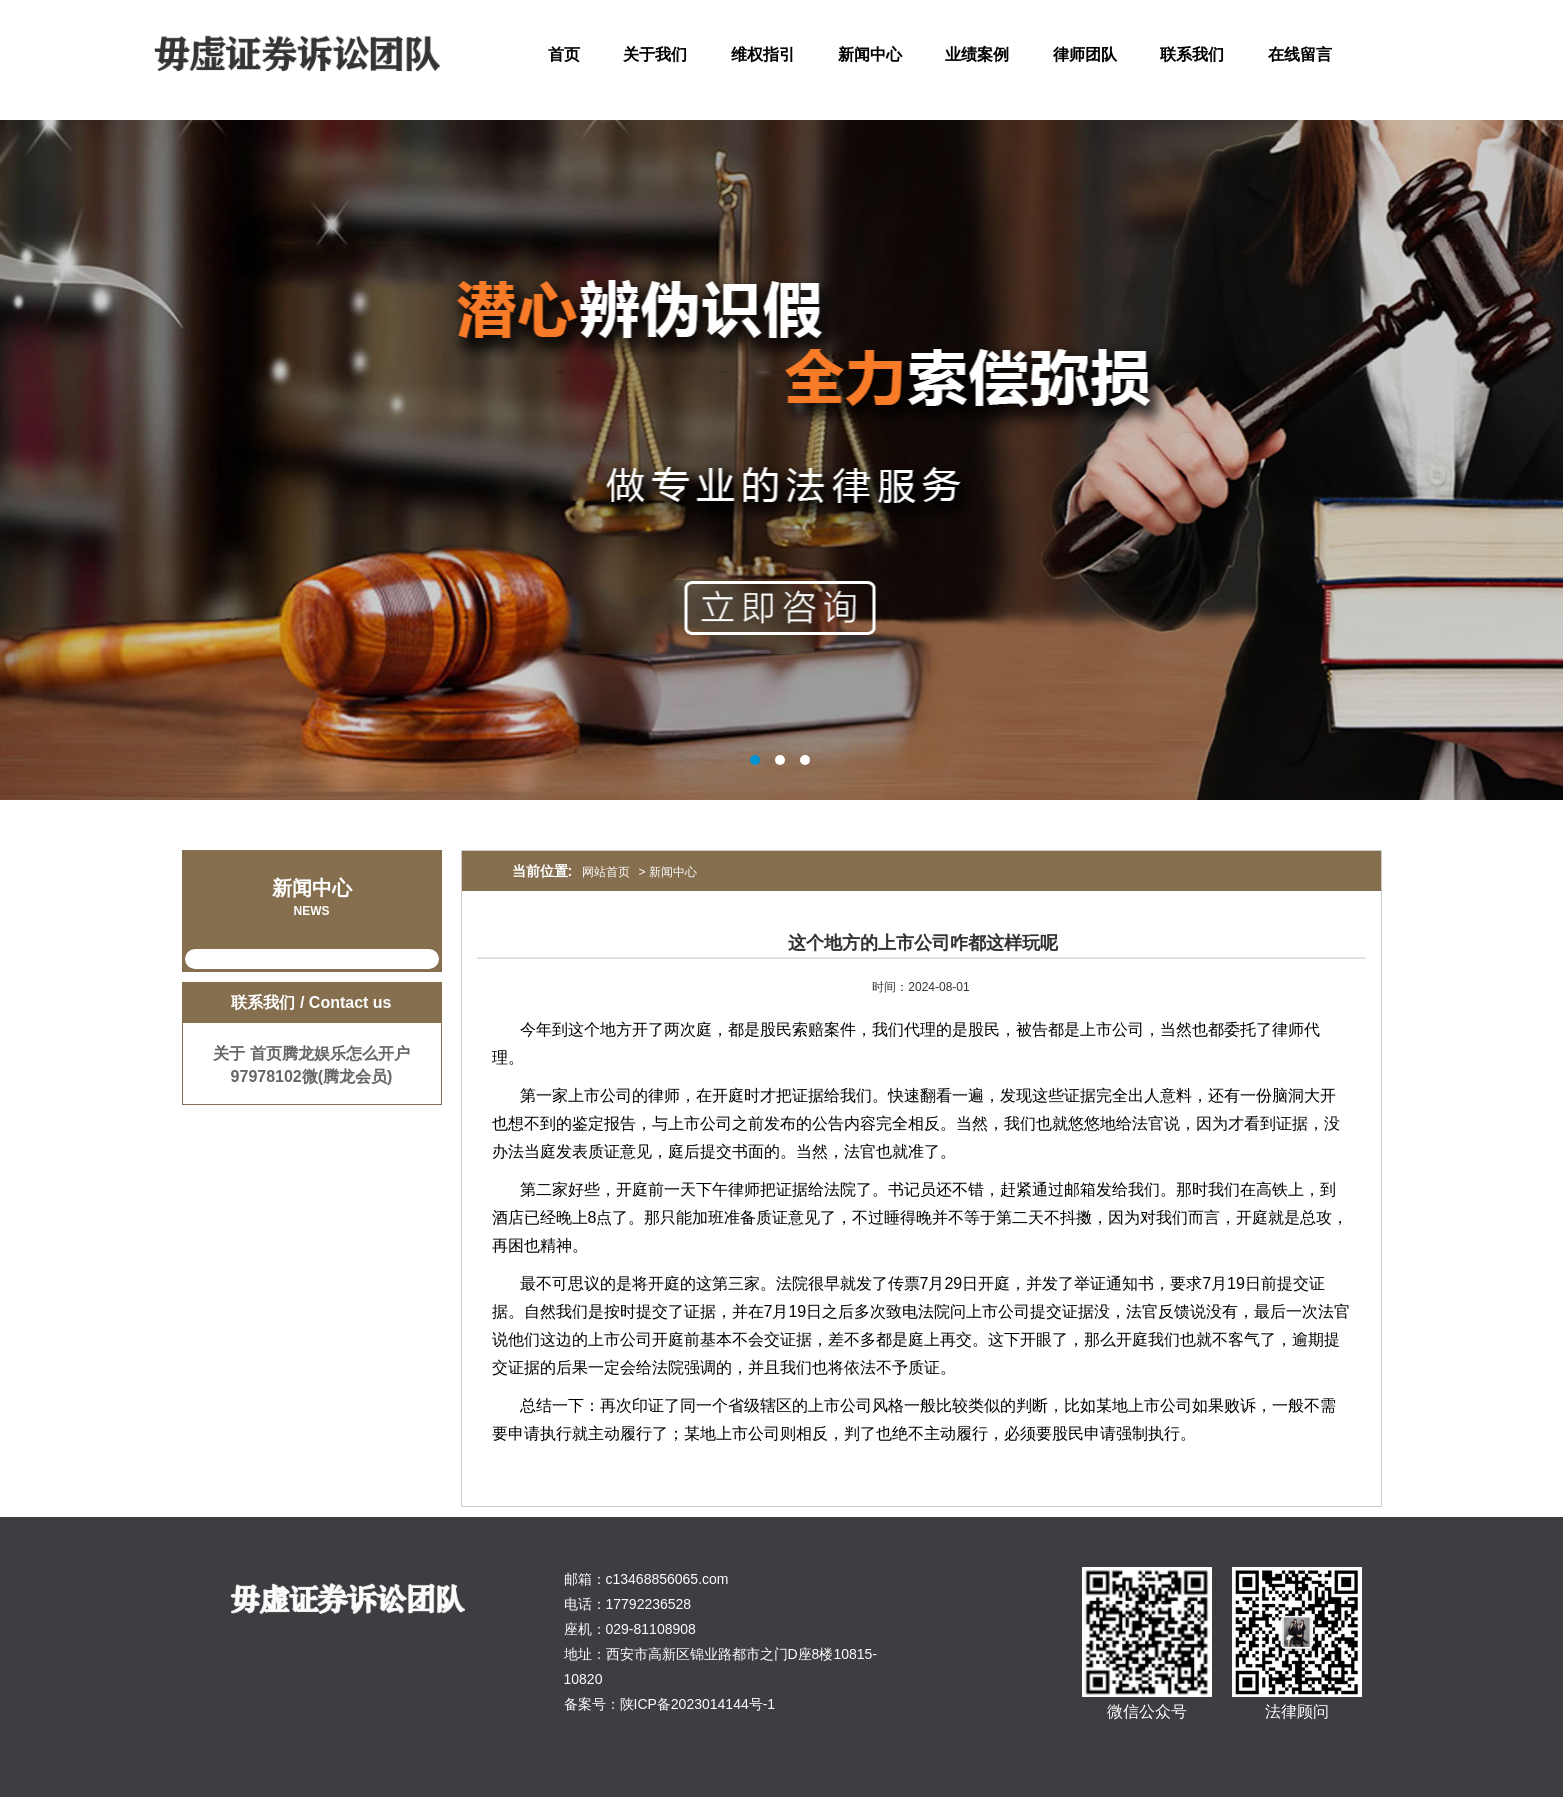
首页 (564, 54)
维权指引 (763, 54)
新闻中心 (870, 54)
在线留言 (1300, 54)
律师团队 (1085, 54)
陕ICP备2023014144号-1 (698, 1704)
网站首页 (606, 872)
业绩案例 (977, 54)
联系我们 (1192, 54)
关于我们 (655, 54)
